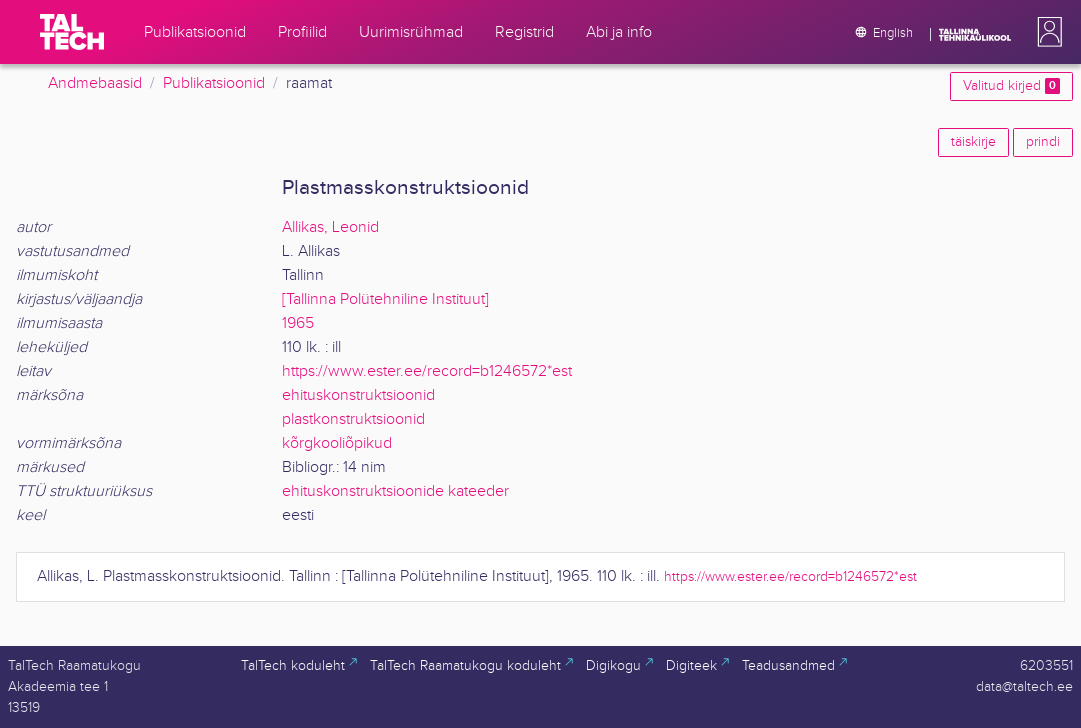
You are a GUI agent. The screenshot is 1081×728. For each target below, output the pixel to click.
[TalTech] (72, 32)
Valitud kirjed (1011, 86)
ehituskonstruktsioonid (358, 395)
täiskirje (973, 142)
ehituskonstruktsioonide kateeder (395, 491)
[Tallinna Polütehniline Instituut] (385, 299)
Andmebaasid (95, 83)
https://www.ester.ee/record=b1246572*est (427, 371)
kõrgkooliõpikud (337, 443)
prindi (1043, 142)
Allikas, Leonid (330, 227)
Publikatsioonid (214, 83)
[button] (1046, 32)
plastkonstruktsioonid (353, 419)
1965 (298, 323)
